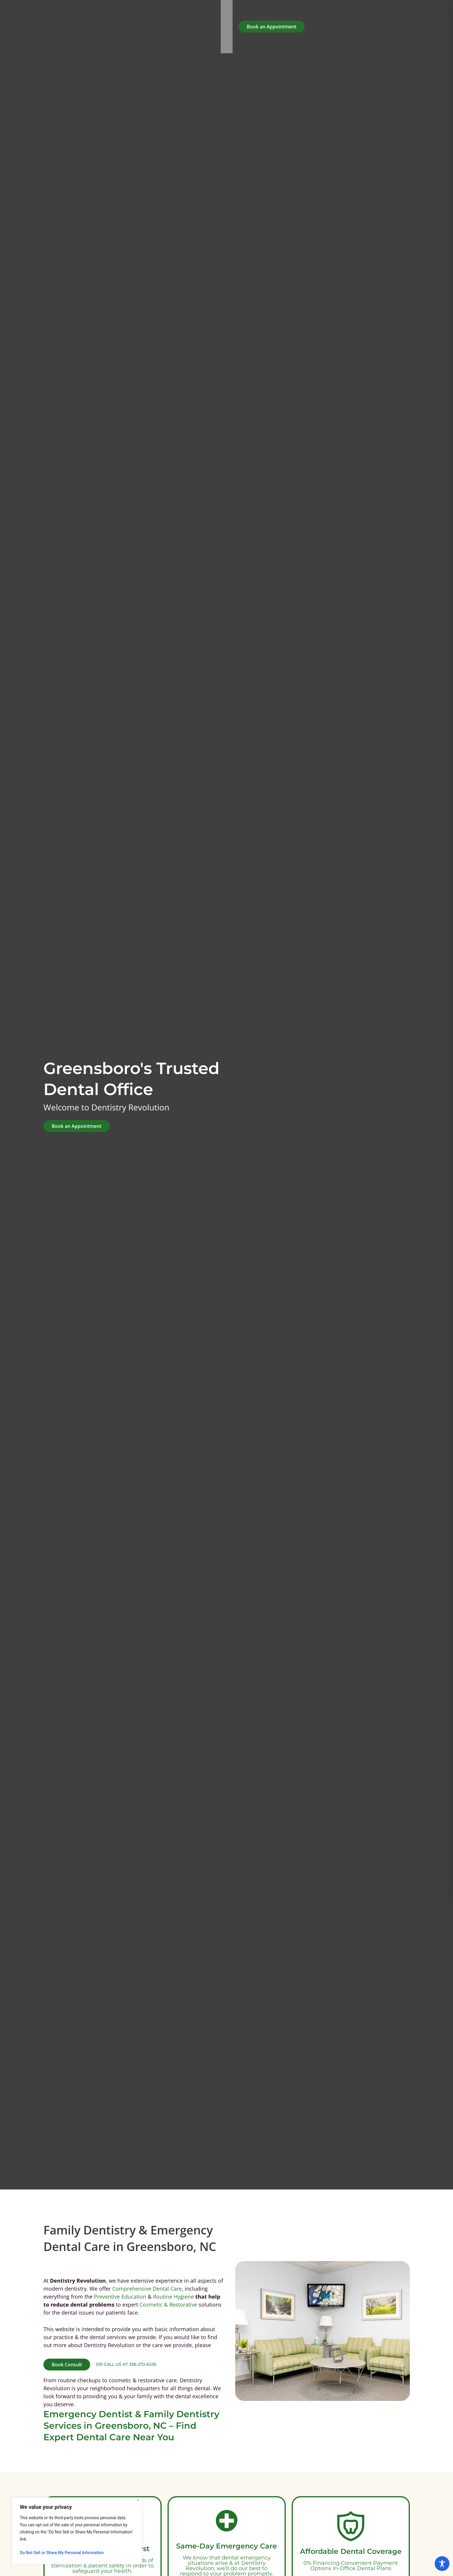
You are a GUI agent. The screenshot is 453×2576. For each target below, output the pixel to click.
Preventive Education (120, 2296)
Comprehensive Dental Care (147, 2288)
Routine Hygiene (173, 2296)
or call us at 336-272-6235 (126, 2364)
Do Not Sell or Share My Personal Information (62, 2552)
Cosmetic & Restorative (168, 2304)
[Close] (138, 2500)
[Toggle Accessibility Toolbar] (442, 2564)
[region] (77, 2530)
